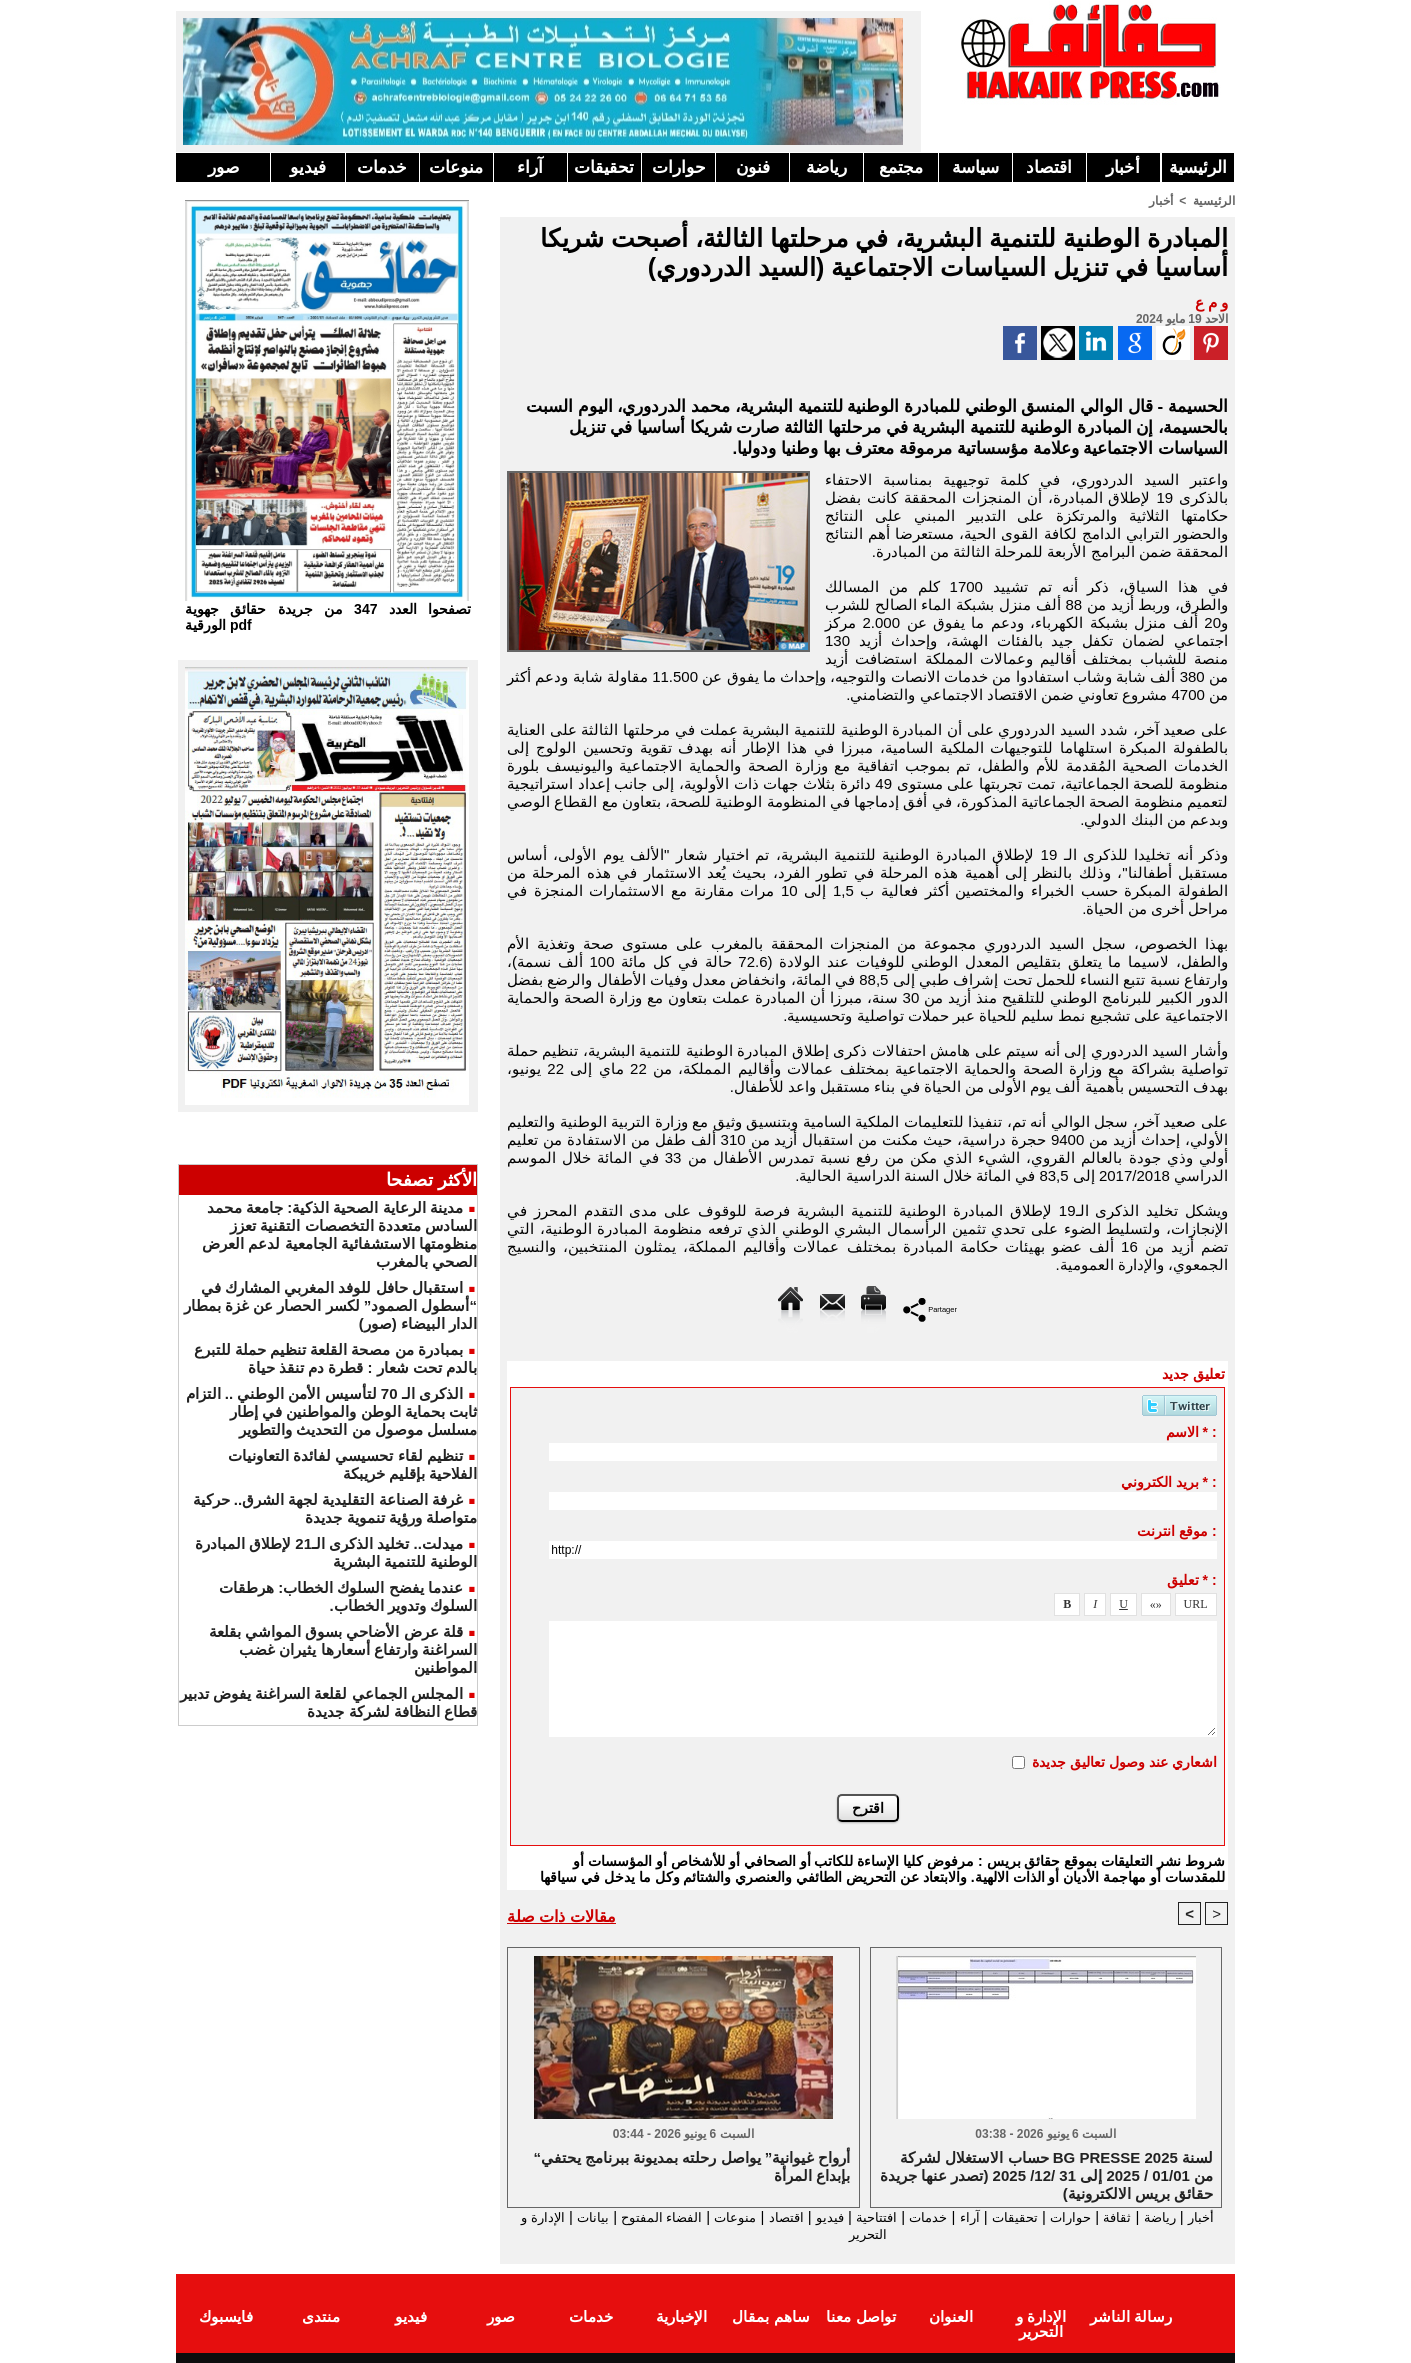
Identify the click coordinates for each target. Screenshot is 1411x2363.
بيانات (528, 2216)
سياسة (975, 167)
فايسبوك (226, 2316)
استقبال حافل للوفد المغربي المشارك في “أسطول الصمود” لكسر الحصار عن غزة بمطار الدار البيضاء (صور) (330, 1305)
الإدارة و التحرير (863, 2234)
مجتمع (901, 167)
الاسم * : (1191, 1431)
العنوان (951, 2316)
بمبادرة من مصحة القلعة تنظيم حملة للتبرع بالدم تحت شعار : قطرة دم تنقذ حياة (335, 1358)
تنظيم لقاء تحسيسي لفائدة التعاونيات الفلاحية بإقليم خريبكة (352, 1464)
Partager (930, 1307)
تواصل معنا (860, 2316)
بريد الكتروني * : (1169, 1481)
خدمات (382, 167)
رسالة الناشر (1131, 2316)
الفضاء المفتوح (604, 2216)
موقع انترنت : (1176, 1530)
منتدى (321, 2316)
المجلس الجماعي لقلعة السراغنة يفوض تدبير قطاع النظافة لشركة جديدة (328, 1702)
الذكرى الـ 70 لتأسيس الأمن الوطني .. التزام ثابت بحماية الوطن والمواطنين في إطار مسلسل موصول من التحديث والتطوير (331, 1411)
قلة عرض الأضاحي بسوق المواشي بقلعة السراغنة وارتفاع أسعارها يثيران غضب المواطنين (343, 1649)
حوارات (679, 167)
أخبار (1123, 167)
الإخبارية (681, 2316)
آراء (530, 167)
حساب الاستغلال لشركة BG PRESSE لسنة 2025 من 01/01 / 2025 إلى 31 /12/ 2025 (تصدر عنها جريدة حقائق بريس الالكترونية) (1046, 2174)
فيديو (308, 167)
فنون (753, 167)
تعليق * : (1192, 1579)
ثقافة (1117, 2216)
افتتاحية (850, 2216)
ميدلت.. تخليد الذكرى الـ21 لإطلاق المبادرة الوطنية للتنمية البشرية (336, 1552)
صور (223, 167)
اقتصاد (1049, 167)
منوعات (456, 167)
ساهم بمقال (770, 2316)
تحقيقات (604, 167)
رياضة (826, 167)
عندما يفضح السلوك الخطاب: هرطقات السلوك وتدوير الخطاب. (348, 1596)
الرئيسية (1198, 167)
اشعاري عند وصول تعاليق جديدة (1124, 1761)
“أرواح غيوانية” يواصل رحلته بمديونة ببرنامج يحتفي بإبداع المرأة (691, 2166)
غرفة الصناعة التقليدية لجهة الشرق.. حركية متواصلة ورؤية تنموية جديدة (335, 1508)
